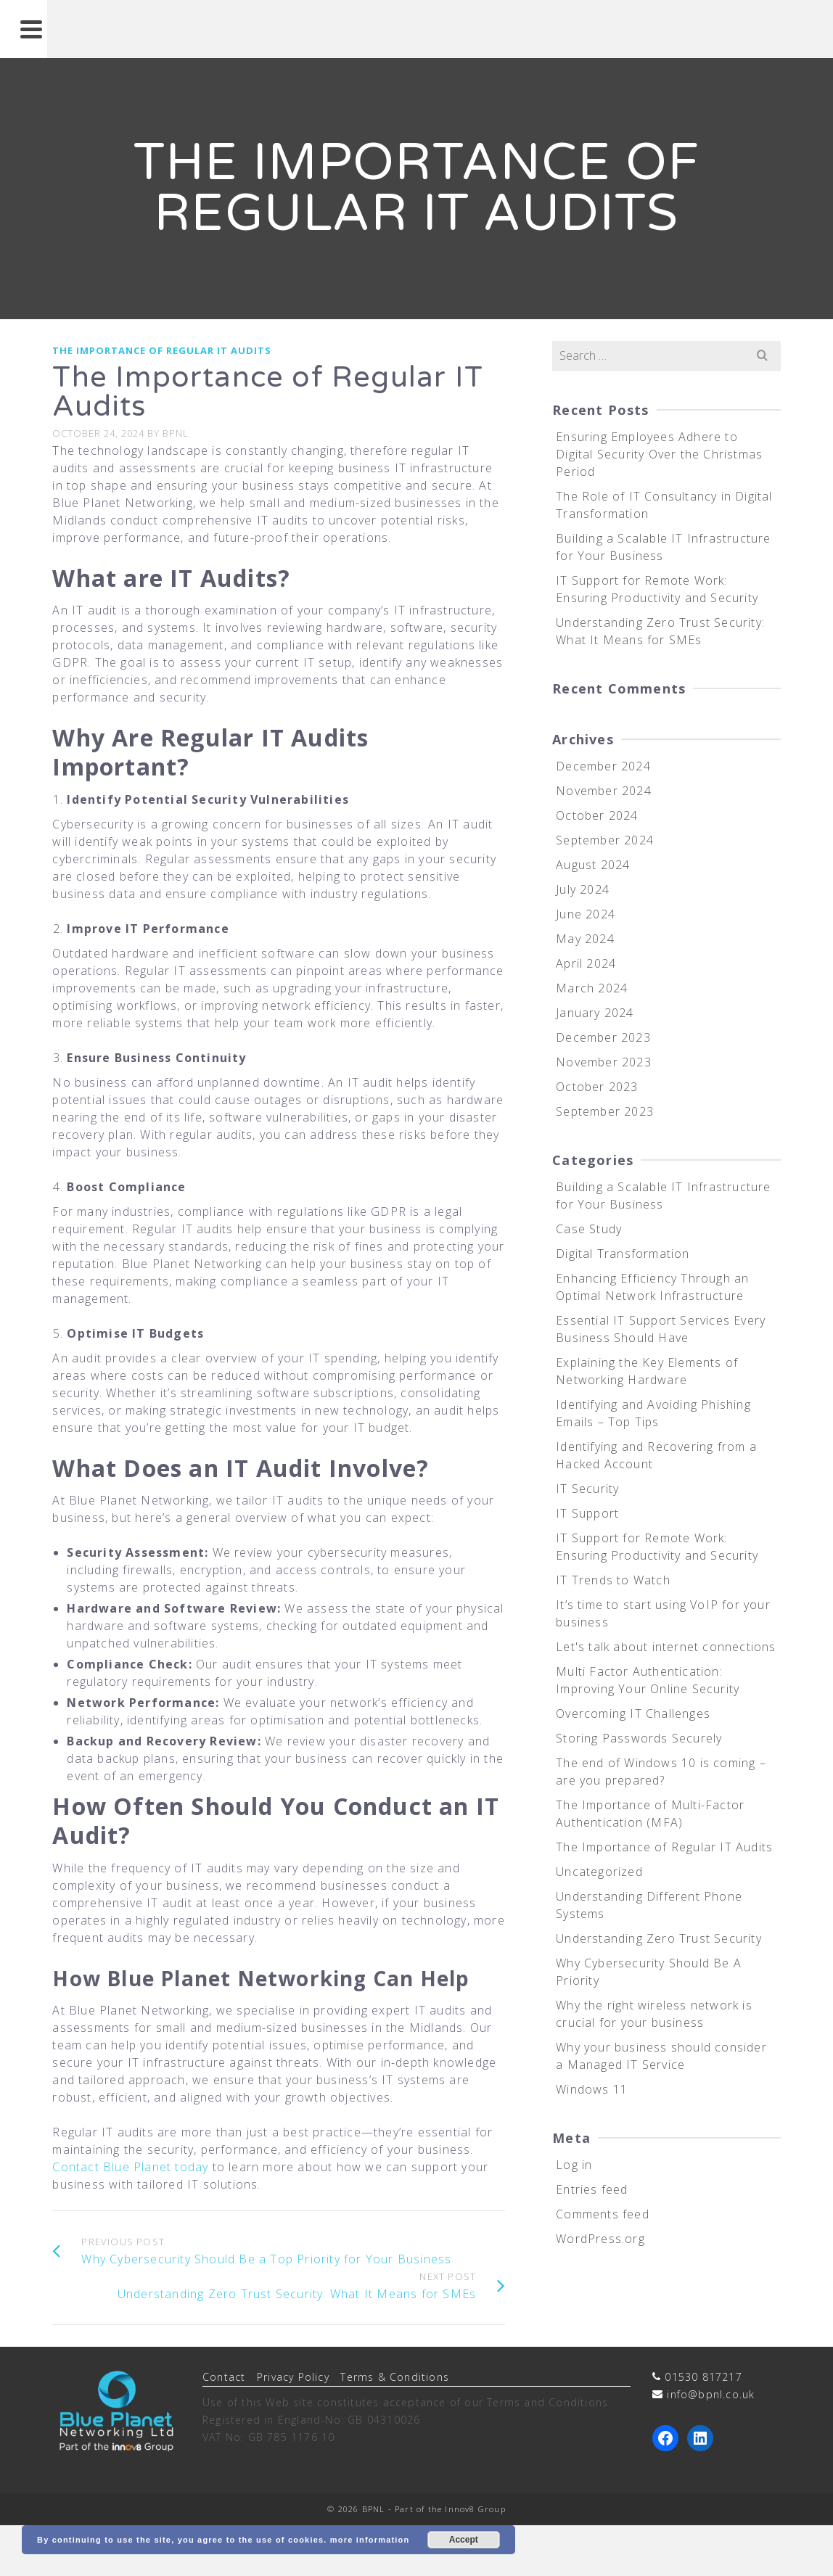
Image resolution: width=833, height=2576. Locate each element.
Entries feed (592, 2189)
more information (370, 2539)
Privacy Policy (293, 2377)
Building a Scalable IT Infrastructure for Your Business (663, 547)
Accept (463, 2540)
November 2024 (604, 791)
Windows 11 (592, 2089)
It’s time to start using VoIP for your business (663, 1613)
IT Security (587, 1489)
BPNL (176, 433)
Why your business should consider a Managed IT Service (661, 2056)
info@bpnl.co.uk (711, 2394)
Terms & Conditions (394, 2377)
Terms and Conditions (547, 2402)
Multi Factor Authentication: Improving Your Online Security (647, 1680)
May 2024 (585, 939)
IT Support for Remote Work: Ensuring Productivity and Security (657, 589)
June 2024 (585, 914)
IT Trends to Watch (613, 1580)
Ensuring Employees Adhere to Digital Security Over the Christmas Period (659, 454)
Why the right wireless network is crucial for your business (654, 2013)
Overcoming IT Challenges (633, 1713)
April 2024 (586, 963)
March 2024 (592, 988)
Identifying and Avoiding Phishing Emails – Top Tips (653, 1413)
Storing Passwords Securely (639, 1738)
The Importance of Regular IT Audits (161, 350)
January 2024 (594, 1013)
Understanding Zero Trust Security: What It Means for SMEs (660, 631)
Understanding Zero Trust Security (659, 1938)
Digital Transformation (622, 1254)
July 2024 (583, 889)
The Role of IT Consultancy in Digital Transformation (664, 505)
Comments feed (602, 2214)
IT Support (587, 1513)
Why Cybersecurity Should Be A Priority (649, 1971)
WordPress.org (600, 2239)
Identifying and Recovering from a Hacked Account (656, 1455)
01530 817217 (703, 2377)
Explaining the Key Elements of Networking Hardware (647, 1371)
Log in (574, 2165)
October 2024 (597, 815)
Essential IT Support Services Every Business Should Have (661, 1329)
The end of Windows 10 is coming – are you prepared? (661, 1771)
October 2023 (597, 1087)
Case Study (589, 1229)
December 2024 (603, 766)
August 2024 (593, 865)
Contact (223, 2377)
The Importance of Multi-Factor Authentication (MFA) (650, 1813)
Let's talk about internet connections (666, 1647)
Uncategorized (599, 1872)
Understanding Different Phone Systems (649, 1905)
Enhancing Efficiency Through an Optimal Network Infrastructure (652, 1287)
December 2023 (603, 1037)
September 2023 (605, 1111)
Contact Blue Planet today (130, 2167)
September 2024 (605, 840)
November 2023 (604, 1062)
